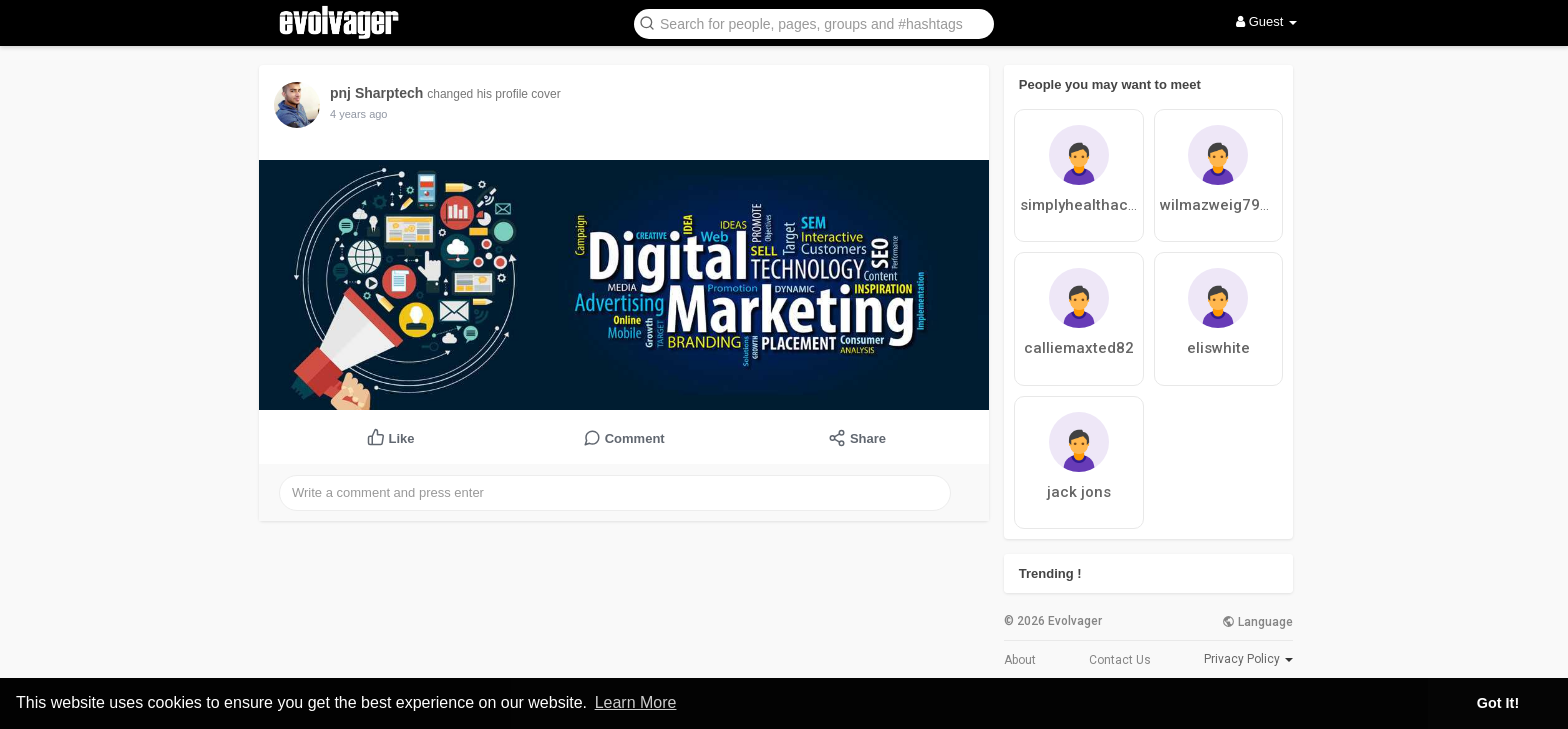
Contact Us (1120, 660)
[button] (814, 22)
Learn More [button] (636, 702)
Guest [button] (1266, 21)
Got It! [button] (1498, 703)
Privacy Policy (1242, 659)
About (1020, 660)
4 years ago (358, 114)
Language (1257, 622)
